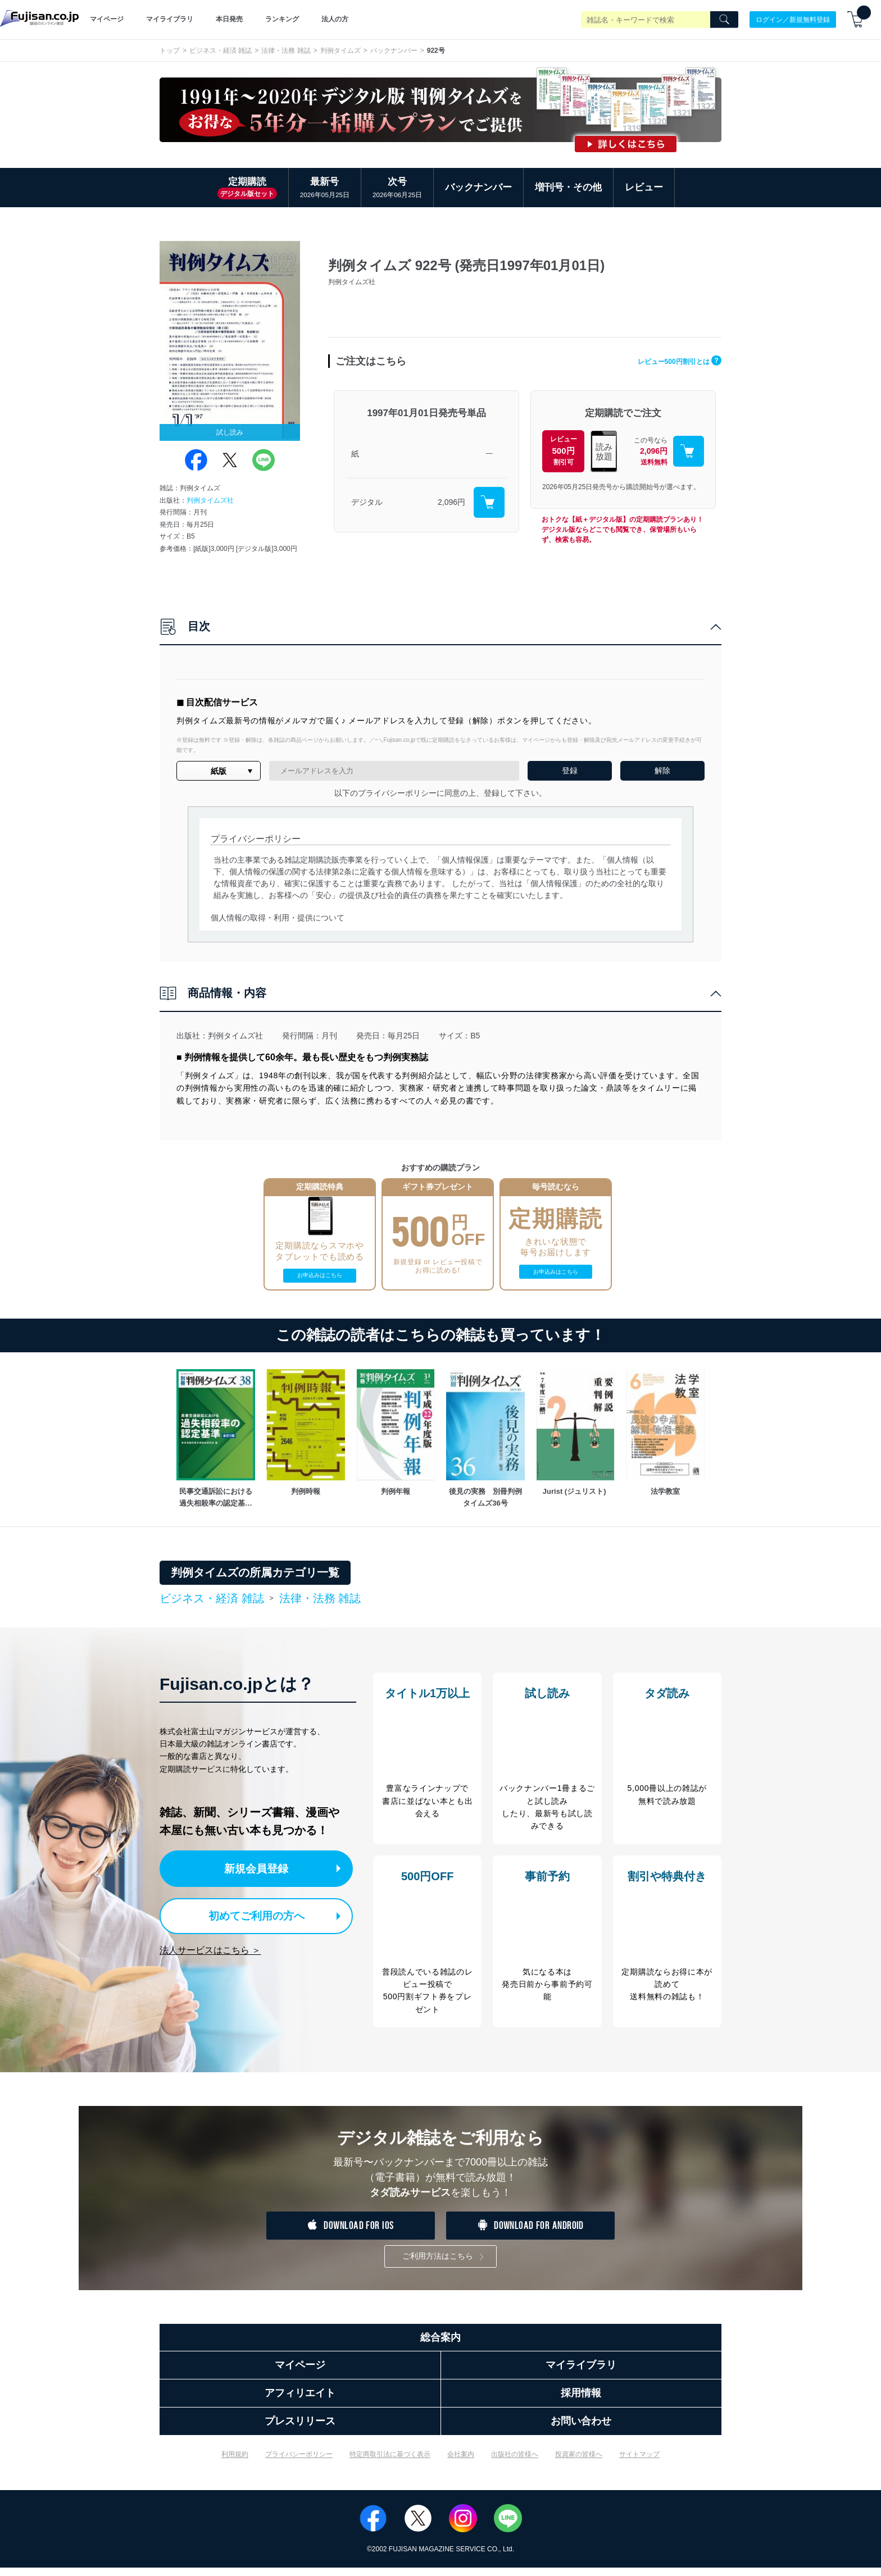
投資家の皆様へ (578, 2462)
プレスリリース (300, 2429)
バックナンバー (393, 50)
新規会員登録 (259, 1867)
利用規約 (234, 2462)
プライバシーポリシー (299, 2462)
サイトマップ (639, 2462)
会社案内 (460, 2462)
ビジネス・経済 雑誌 (220, 50)
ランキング (282, 19)
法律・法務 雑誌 (285, 50)
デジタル (367, 502)
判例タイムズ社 (210, 500)
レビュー (644, 187)
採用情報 (581, 2401)
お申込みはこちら (319, 1275)
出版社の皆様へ (514, 2462)
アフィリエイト (300, 2401)
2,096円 (451, 502)
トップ (170, 50)
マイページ (107, 19)
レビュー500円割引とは (670, 361)
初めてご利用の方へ (249, 1913)
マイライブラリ (169, 19)
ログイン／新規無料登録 (793, 19)
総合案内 (440, 2345)
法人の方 (334, 19)
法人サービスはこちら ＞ (210, 1947)
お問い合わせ (581, 2429)
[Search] (724, 19)
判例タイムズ (340, 50)
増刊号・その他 (568, 187)
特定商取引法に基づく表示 (389, 2462)
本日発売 (229, 19)
